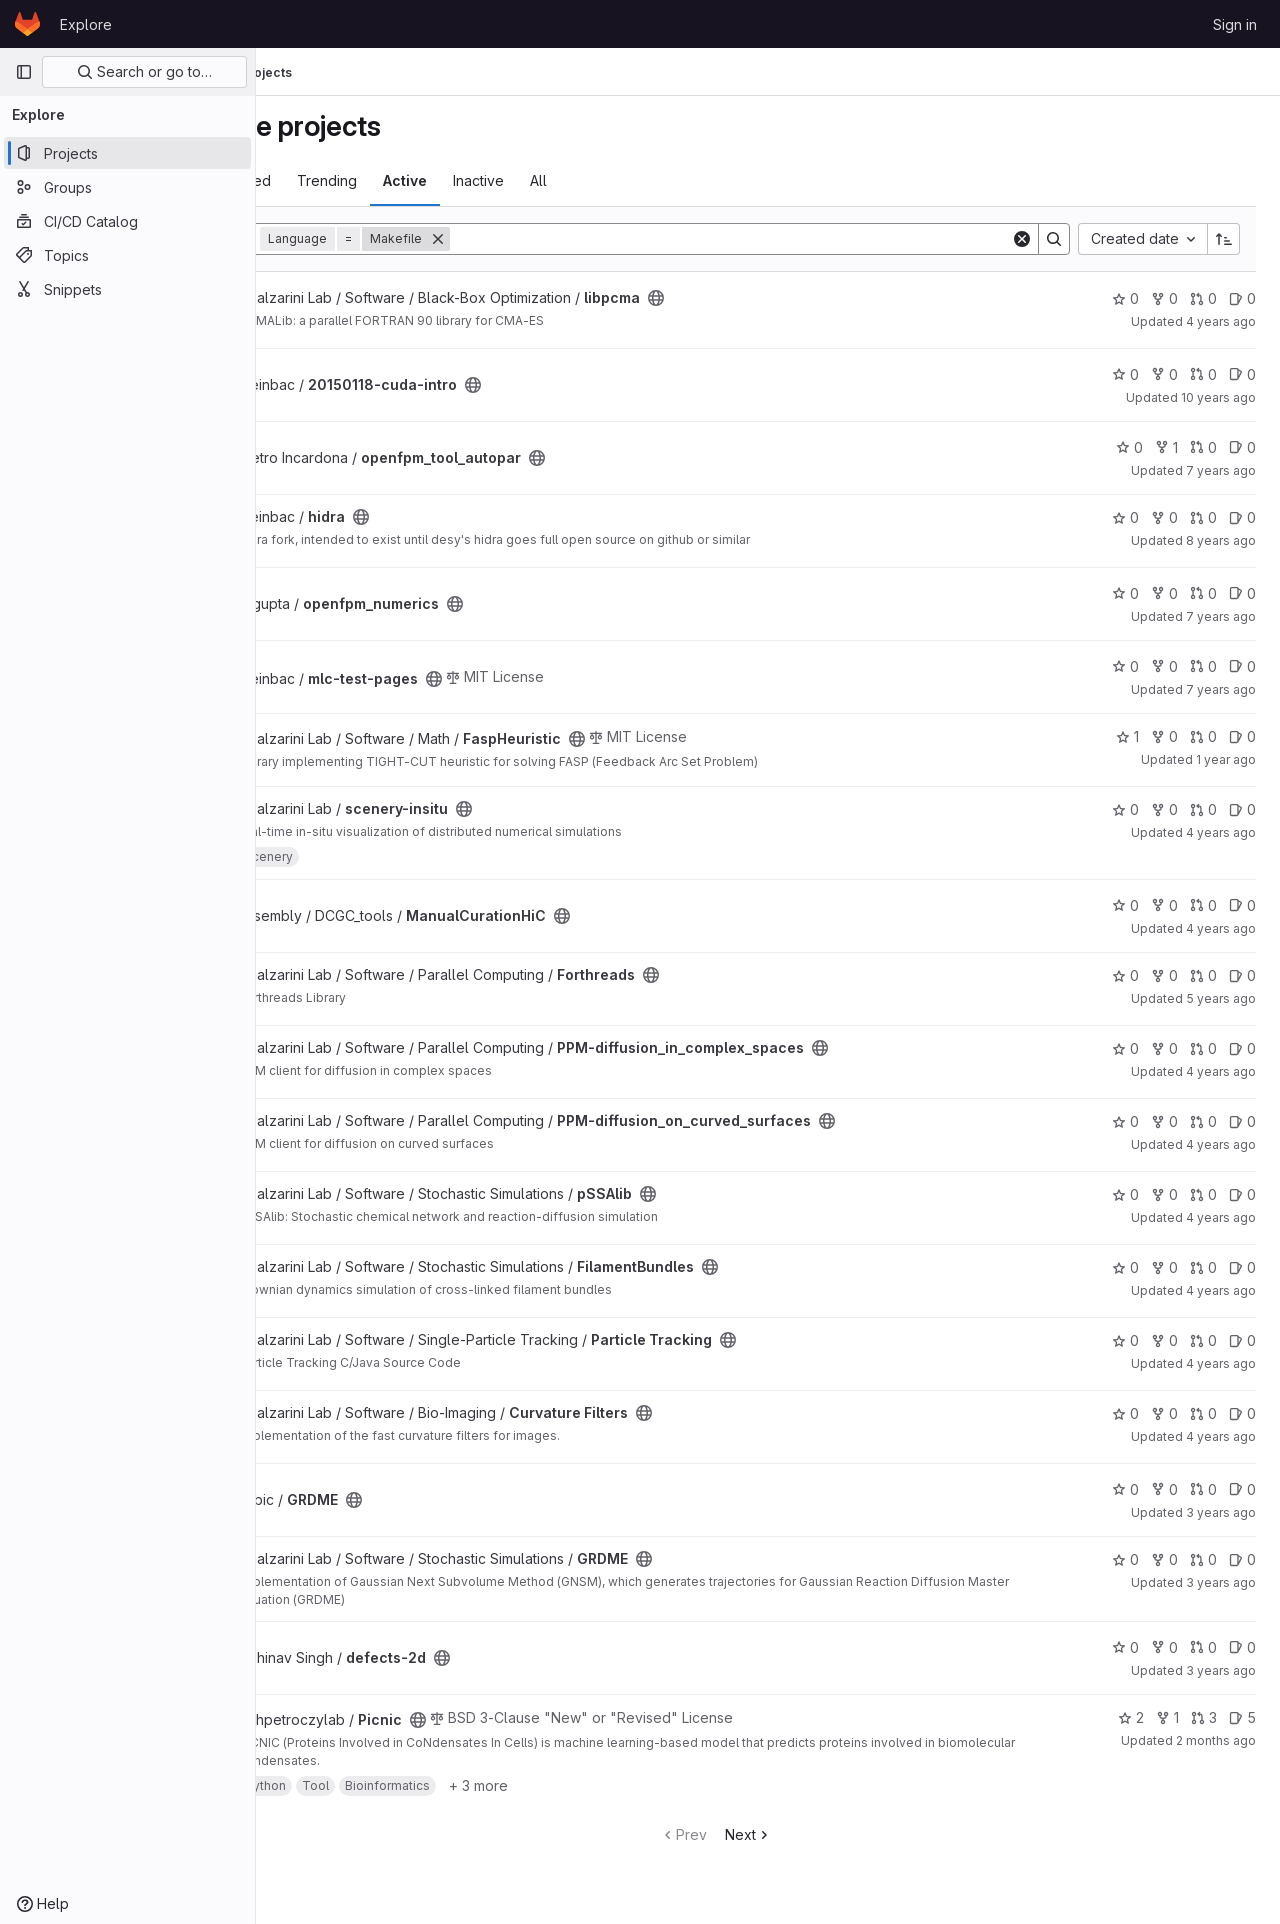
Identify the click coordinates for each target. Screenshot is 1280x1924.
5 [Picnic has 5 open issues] (1242, 1717)
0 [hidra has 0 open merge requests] (1203, 517)
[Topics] (127, 255)
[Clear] (1022, 239)
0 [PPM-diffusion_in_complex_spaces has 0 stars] (1125, 1048)
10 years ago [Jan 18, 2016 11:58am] (1218, 397)
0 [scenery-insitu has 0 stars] (1125, 809)
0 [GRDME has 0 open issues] (1242, 1489)
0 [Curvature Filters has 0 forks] (1164, 1413)
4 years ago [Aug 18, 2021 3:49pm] (1221, 1436)
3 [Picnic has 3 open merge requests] (1204, 1717)
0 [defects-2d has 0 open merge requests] (1203, 1647)
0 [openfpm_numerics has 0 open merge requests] (1203, 593)
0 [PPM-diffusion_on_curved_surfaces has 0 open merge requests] (1203, 1121)
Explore (86, 24)
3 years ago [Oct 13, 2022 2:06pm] (1221, 1582)
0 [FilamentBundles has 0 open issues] (1242, 1267)
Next (800, 1834)
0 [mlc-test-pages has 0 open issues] (1242, 666)
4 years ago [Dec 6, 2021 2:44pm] (1221, 832)
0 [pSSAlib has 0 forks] (1164, 1194)
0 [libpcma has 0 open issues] (1242, 298)
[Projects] (127, 153)
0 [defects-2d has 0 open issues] (1242, 1647)
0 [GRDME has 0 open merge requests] (1203, 1489)
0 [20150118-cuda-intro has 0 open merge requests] (1203, 374)
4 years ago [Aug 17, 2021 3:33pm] (1221, 321)
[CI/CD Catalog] (127, 221)
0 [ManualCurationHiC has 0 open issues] (1242, 905)
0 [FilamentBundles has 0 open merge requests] (1203, 1267)
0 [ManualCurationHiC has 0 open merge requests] (1203, 905)
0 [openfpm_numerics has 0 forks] (1164, 593)
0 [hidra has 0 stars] (1125, 517)
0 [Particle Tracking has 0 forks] (1164, 1340)
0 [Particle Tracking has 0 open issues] (1242, 1340)
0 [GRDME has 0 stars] (1125, 1489)
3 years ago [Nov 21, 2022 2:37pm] (1221, 1670)
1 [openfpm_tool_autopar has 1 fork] (1166, 447)
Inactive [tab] (583, 180)
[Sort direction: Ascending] (1224, 239)
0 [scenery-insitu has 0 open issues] (1242, 809)
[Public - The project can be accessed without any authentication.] (761, 298)
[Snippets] (127, 289)
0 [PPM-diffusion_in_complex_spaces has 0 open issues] (1242, 1048)
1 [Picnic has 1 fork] (1167, 1717)
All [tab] (643, 180)
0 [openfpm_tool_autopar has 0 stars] (1129, 447)
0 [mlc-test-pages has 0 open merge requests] (1203, 666)
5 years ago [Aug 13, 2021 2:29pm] (1221, 998)
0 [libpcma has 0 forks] (1164, 298)
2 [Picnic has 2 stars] (1131, 1717)
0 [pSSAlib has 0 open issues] (1242, 1194)
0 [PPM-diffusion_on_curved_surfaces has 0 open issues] (1242, 1121)
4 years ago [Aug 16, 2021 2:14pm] (1221, 1217)
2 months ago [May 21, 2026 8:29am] (1216, 1740)
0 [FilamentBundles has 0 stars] (1125, 1267)
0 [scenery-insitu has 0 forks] (1164, 809)
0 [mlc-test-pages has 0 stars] (1125, 666)
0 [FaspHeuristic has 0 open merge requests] (1203, 736)
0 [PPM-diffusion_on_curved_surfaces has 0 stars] (1125, 1121)
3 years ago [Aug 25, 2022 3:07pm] (1221, 1512)
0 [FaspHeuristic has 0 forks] (1164, 736)
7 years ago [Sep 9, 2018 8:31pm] (1221, 470)
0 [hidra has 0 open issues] (1242, 517)
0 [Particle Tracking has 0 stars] (1125, 1340)
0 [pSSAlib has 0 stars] (1125, 1194)
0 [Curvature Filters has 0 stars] (1125, 1413)
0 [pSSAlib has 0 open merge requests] (1203, 1194)
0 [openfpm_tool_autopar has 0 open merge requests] (1203, 447)
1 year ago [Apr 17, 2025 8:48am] (1226, 759)
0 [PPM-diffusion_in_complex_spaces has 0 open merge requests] (1203, 1048)
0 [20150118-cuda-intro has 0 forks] (1164, 374)
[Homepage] (27, 24)
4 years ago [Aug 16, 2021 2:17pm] (1221, 1071)
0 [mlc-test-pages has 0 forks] (1164, 666)
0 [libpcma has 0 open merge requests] (1203, 298)
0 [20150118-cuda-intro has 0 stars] (1125, 374)
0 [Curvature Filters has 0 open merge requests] (1203, 1413)
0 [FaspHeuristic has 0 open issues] (1242, 736)
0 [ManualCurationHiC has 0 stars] (1125, 905)
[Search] (783, 239)
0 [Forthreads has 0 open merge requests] (1203, 975)
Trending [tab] (432, 180)
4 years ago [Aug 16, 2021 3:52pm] (1221, 1290)
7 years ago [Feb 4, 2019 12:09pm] (1221, 616)
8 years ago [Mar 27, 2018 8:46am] (1221, 540)
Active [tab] (510, 180)
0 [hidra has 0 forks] (1164, 517)
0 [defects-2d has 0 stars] (1125, 1647)
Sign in (1235, 24)
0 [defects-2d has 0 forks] (1164, 1647)
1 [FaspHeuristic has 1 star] (1127, 736)
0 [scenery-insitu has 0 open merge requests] (1203, 809)
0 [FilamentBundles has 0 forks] (1164, 1267)
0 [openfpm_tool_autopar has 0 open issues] (1242, 447)
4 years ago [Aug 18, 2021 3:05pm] (1221, 1363)
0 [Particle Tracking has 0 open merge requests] (1203, 1340)
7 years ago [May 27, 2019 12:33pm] (1221, 689)
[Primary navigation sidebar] (24, 72)
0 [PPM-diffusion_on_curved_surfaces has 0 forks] (1164, 1121)
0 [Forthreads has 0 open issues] (1242, 975)
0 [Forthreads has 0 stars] (1125, 975)
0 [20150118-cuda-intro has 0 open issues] (1242, 374)
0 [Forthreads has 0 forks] (1164, 975)
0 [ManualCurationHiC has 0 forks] (1164, 905)
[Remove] (543, 239)
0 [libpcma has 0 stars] (1125, 298)
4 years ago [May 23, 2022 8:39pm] (1221, 928)
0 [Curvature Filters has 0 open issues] (1242, 1413)
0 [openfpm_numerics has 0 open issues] (1242, 593)
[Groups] (127, 187)
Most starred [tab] (334, 180)
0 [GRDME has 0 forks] (1164, 1489)
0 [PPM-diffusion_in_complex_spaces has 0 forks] (1164, 1048)
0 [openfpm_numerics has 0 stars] (1125, 593)
